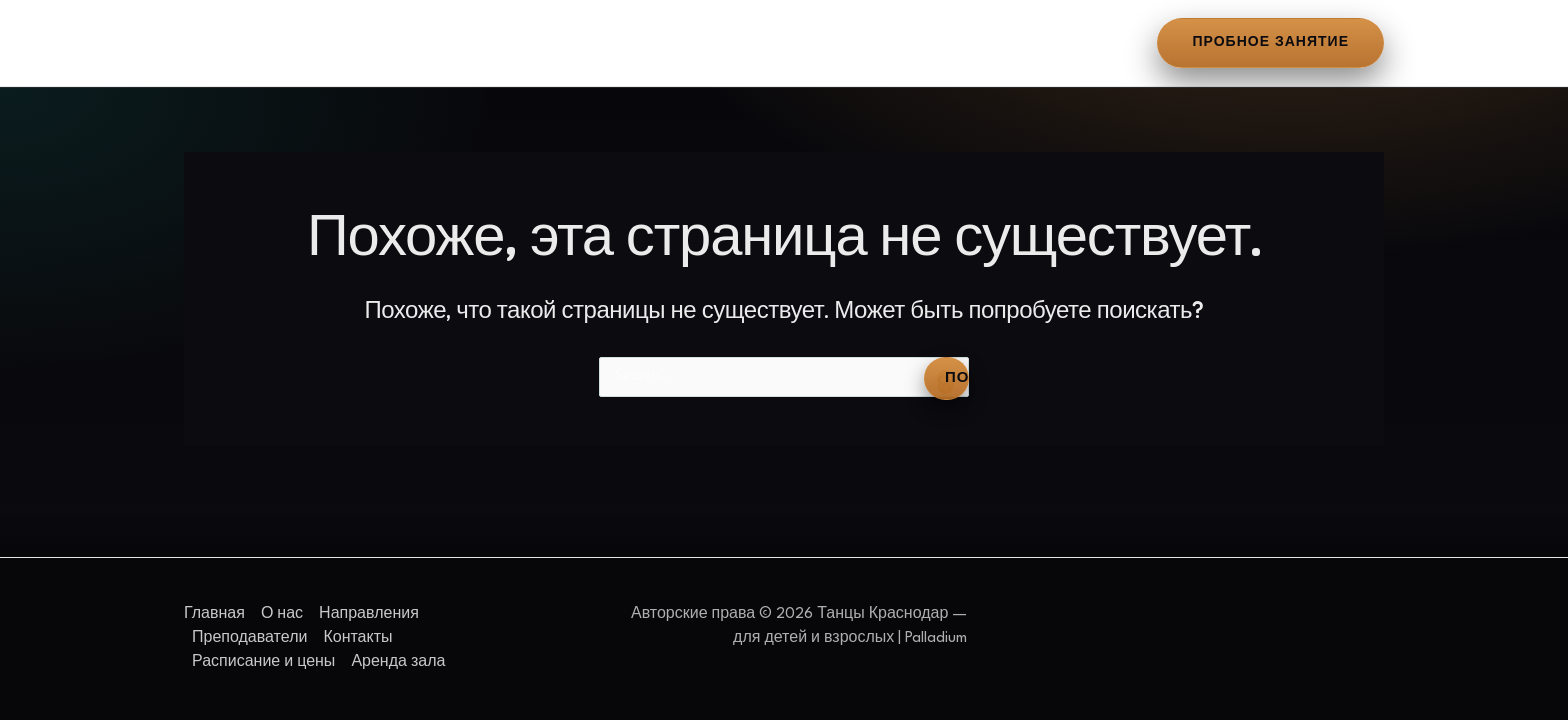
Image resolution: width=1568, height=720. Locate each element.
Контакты (715, 42)
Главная (228, 42)
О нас (318, 42)
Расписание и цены (868, 42)
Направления (428, 42)
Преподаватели (579, 42)
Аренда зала (1033, 42)
